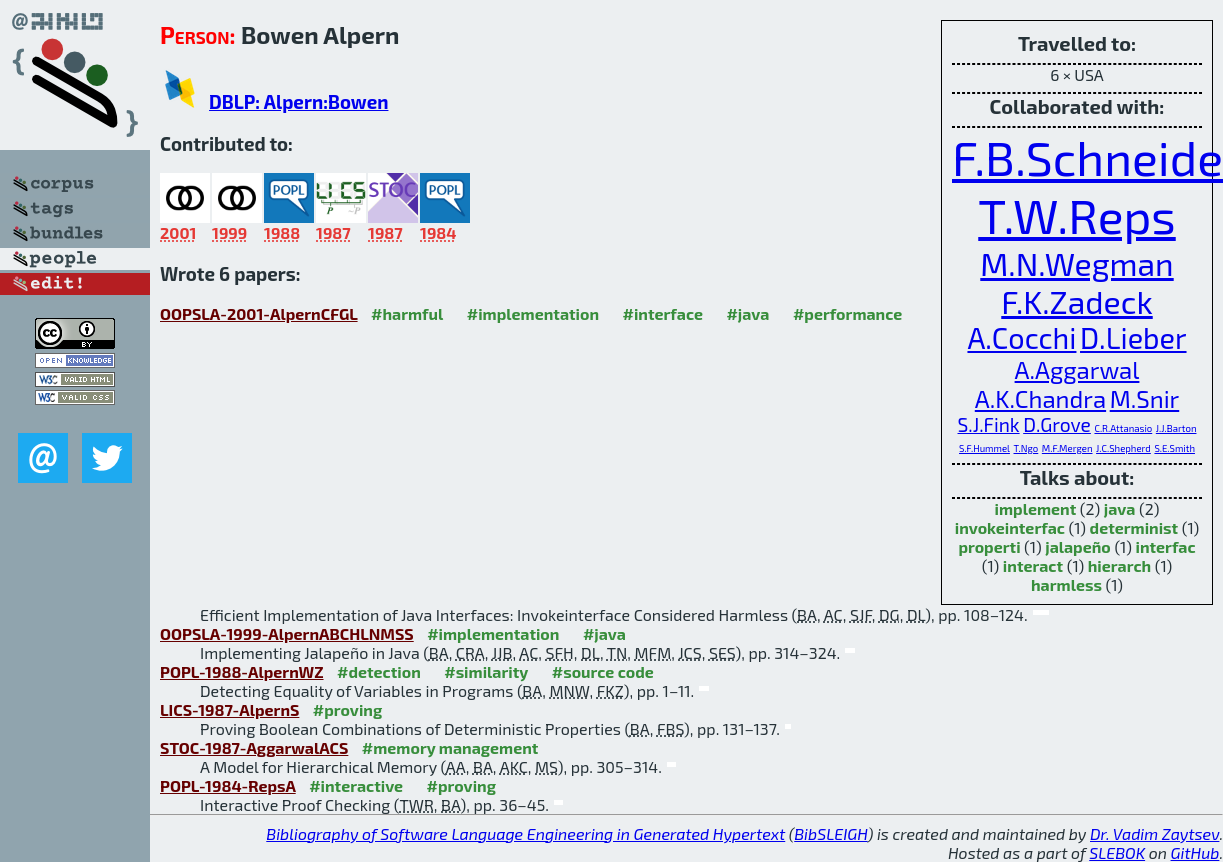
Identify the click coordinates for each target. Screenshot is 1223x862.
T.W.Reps (1076, 215)
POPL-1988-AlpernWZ (242, 671)
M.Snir (1145, 398)
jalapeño (1078, 546)
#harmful (407, 313)
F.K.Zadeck (1076, 301)
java (1120, 508)
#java (747, 313)
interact (1033, 565)
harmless (1066, 584)
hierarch (1119, 565)
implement (1036, 508)
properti (989, 546)
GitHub (1195, 852)
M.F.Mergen (1067, 448)
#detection (379, 671)
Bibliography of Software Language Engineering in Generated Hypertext (525, 833)
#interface (663, 313)
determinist (1134, 527)
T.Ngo (1026, 448)
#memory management (450, 747)
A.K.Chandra (1040, 398)
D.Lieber (1133, 337)
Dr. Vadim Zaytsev (1154, 833)
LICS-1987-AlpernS (229, 709)
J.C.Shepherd (1123, 448)
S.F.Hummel (984, 448)
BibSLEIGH (830, 833)
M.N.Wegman (1076, 263)
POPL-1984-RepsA (228, 785)
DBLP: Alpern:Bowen (298, 101)
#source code (603, 671)
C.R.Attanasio (1123, 428)
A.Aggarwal (1077, 369)
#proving (347, 709)
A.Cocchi (1021, 337)
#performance (847, 313)
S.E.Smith (1174, 448)
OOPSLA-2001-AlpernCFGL (259, 313)
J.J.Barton (1176, 428)
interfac (1165, 546)
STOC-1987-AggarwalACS (254, 747)
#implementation (533, 313)
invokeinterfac (1010, 527)
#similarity (486, 671)
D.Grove (1057, 424)
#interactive (356, 785)
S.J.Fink (989, 424)
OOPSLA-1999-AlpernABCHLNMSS (287, 633)
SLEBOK (1117, 852)
